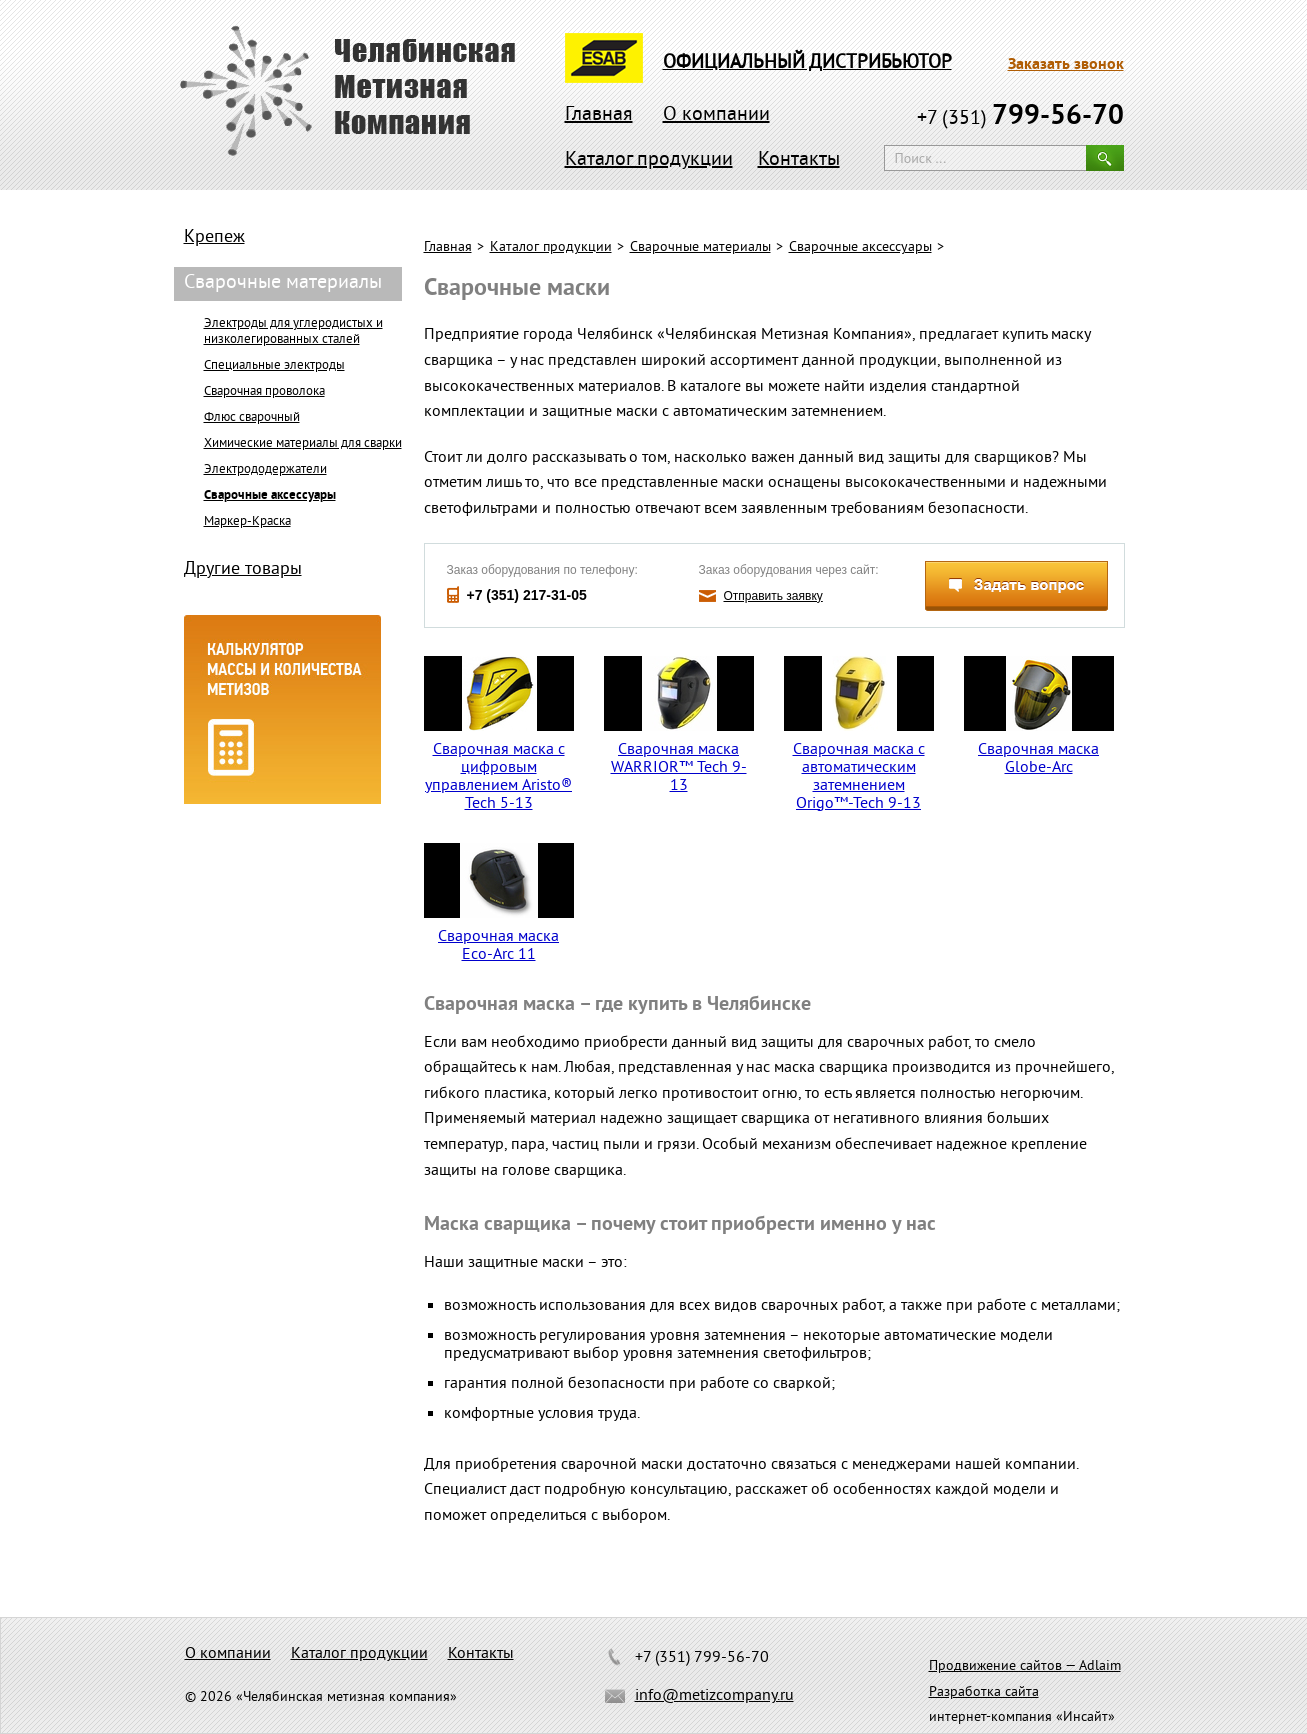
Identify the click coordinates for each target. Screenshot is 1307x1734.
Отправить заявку (773, 596)
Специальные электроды (274, 366)
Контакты (799, 160)
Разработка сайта (984, 1692)
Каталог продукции (649, 160)
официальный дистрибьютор (807, 63)
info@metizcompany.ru (714, 1696)
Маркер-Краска (247, 522)
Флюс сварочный (252, 418)
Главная (599, 115)
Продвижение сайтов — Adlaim (1025, 1666)
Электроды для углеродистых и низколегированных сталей (293, 332)
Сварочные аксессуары (860, 247)
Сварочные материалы (700, 247)
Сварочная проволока (264, 392)
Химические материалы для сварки (303, 444)
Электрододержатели (265, 470)
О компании (716, 115)
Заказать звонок (1066, 65)
